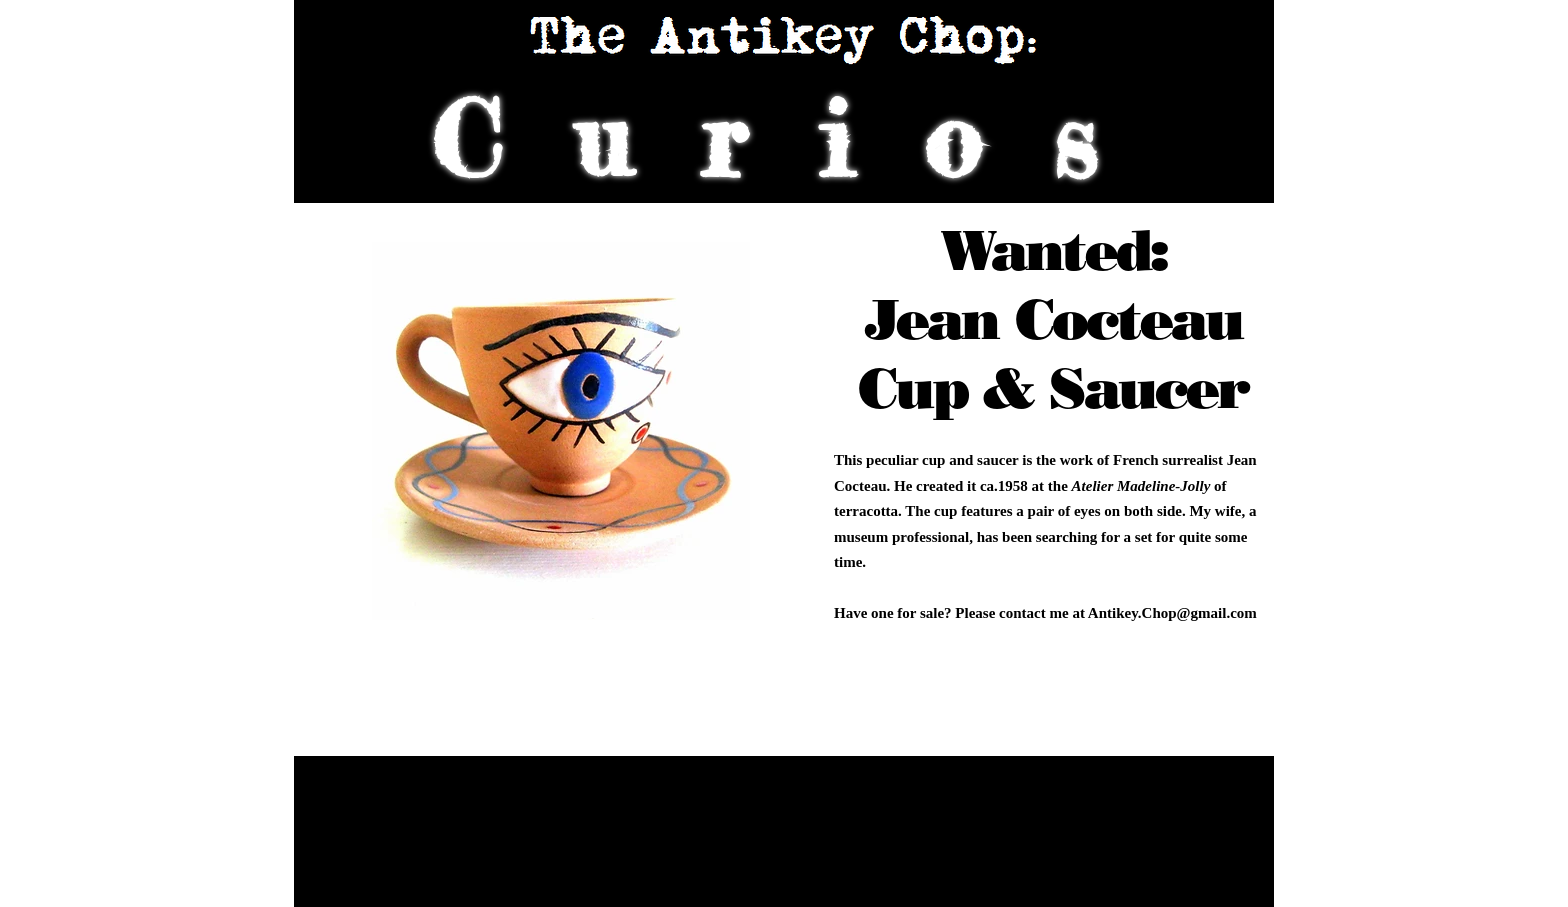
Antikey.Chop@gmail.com (1172, 613)
